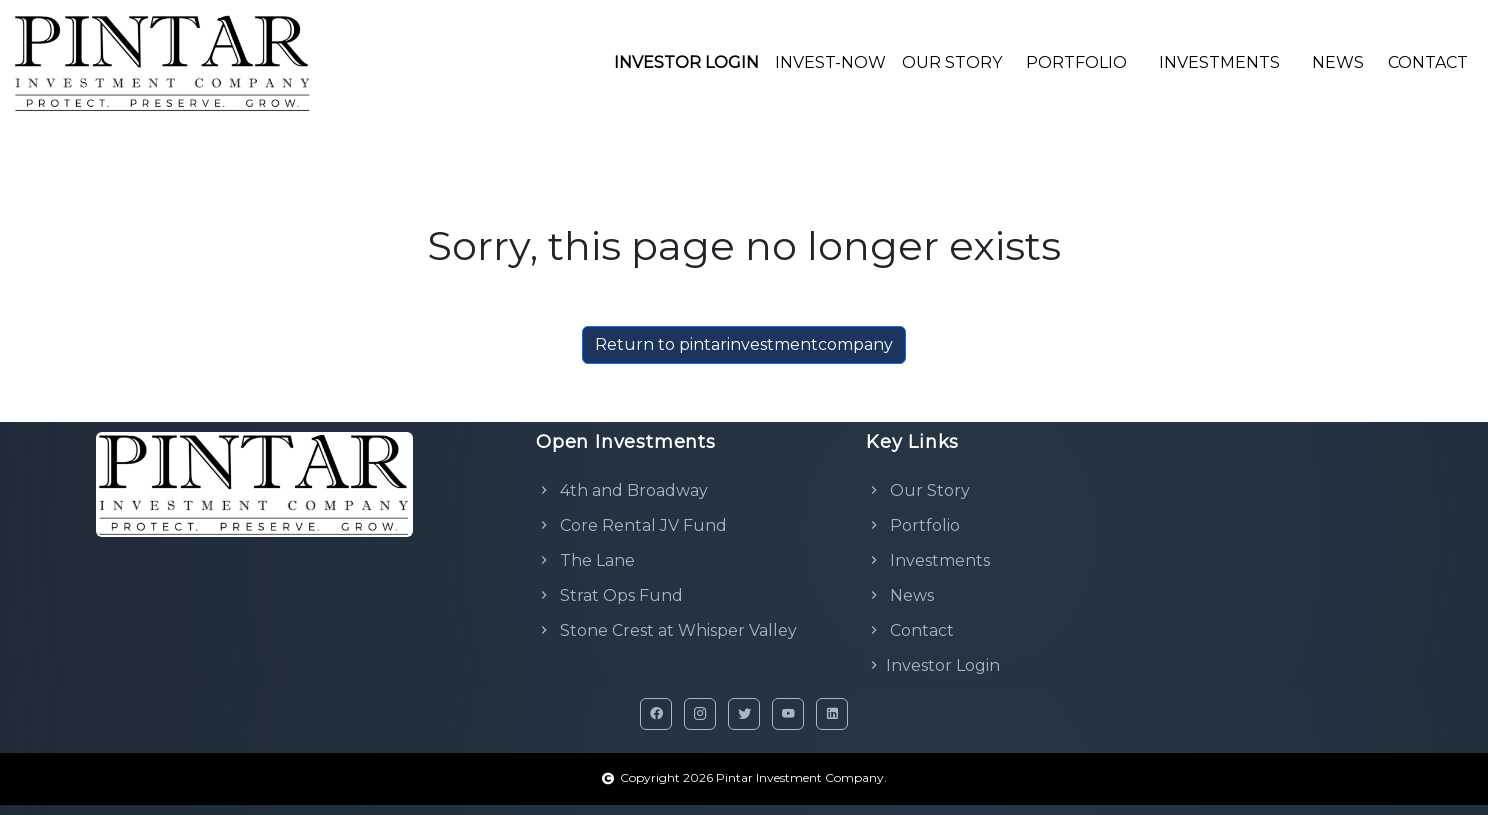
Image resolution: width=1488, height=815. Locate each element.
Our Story (918, 490)
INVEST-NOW (830, 62)
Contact (910, 630)
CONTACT (1428, 62)
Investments (928, 560)
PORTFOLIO (1076, 62)
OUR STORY (952, 62)
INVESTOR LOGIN (686, 62)
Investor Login (933, 665)
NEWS (1338, 62)
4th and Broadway (622, 490)
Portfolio (913, 525)
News (900, 595)
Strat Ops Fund (609, 595)
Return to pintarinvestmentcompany (744, 344)
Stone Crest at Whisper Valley (666, 630)
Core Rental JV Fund (631, 525)
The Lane (585, 560)
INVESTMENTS (1219, 62)
